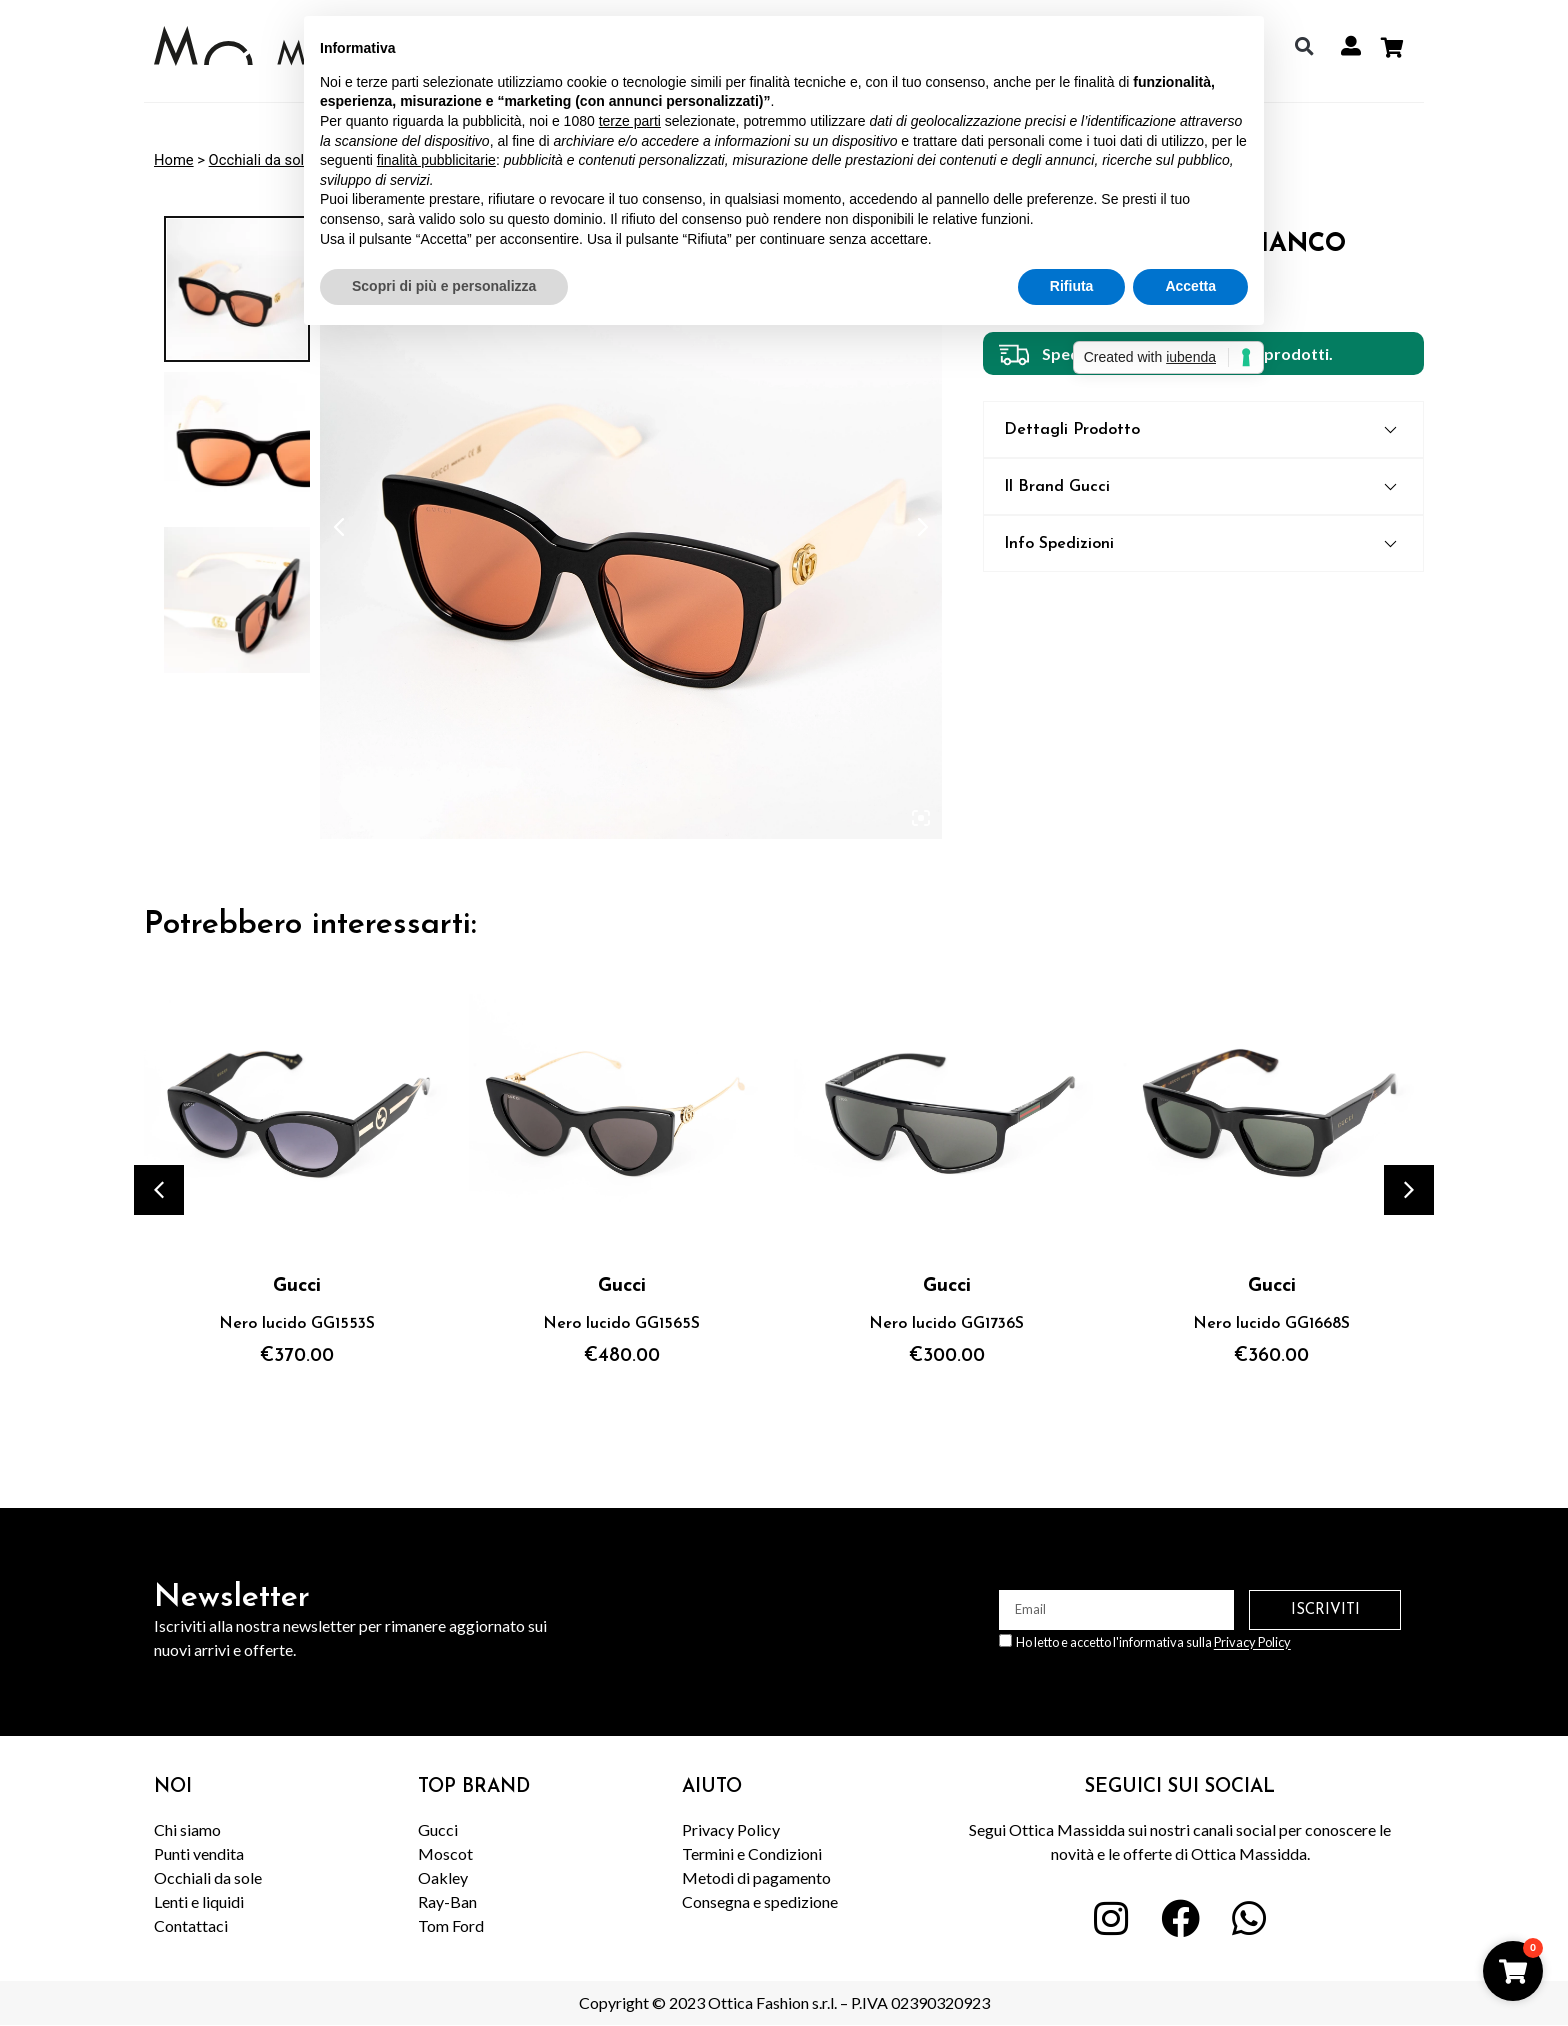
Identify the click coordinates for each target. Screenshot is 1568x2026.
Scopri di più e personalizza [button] (444, 286)
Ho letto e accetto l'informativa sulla (1153, 1643)
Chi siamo (187, 1829)
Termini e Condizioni (752, 1853)
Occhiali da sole (260, 160)
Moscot (445, 1853)
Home (174, 160)
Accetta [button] (1190, 286)
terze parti (630, 121)
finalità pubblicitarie (436, 160)
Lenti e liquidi (199, 1901)
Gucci (438, 1829)
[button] (1304, 46)
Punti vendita (199, 1853)
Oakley (443, 1877)
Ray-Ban (447, 1901)
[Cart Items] (1397, 48)
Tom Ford (451, 1925)
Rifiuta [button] (1072, 286)
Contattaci (191, 1925)
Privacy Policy (1252, 1643)
